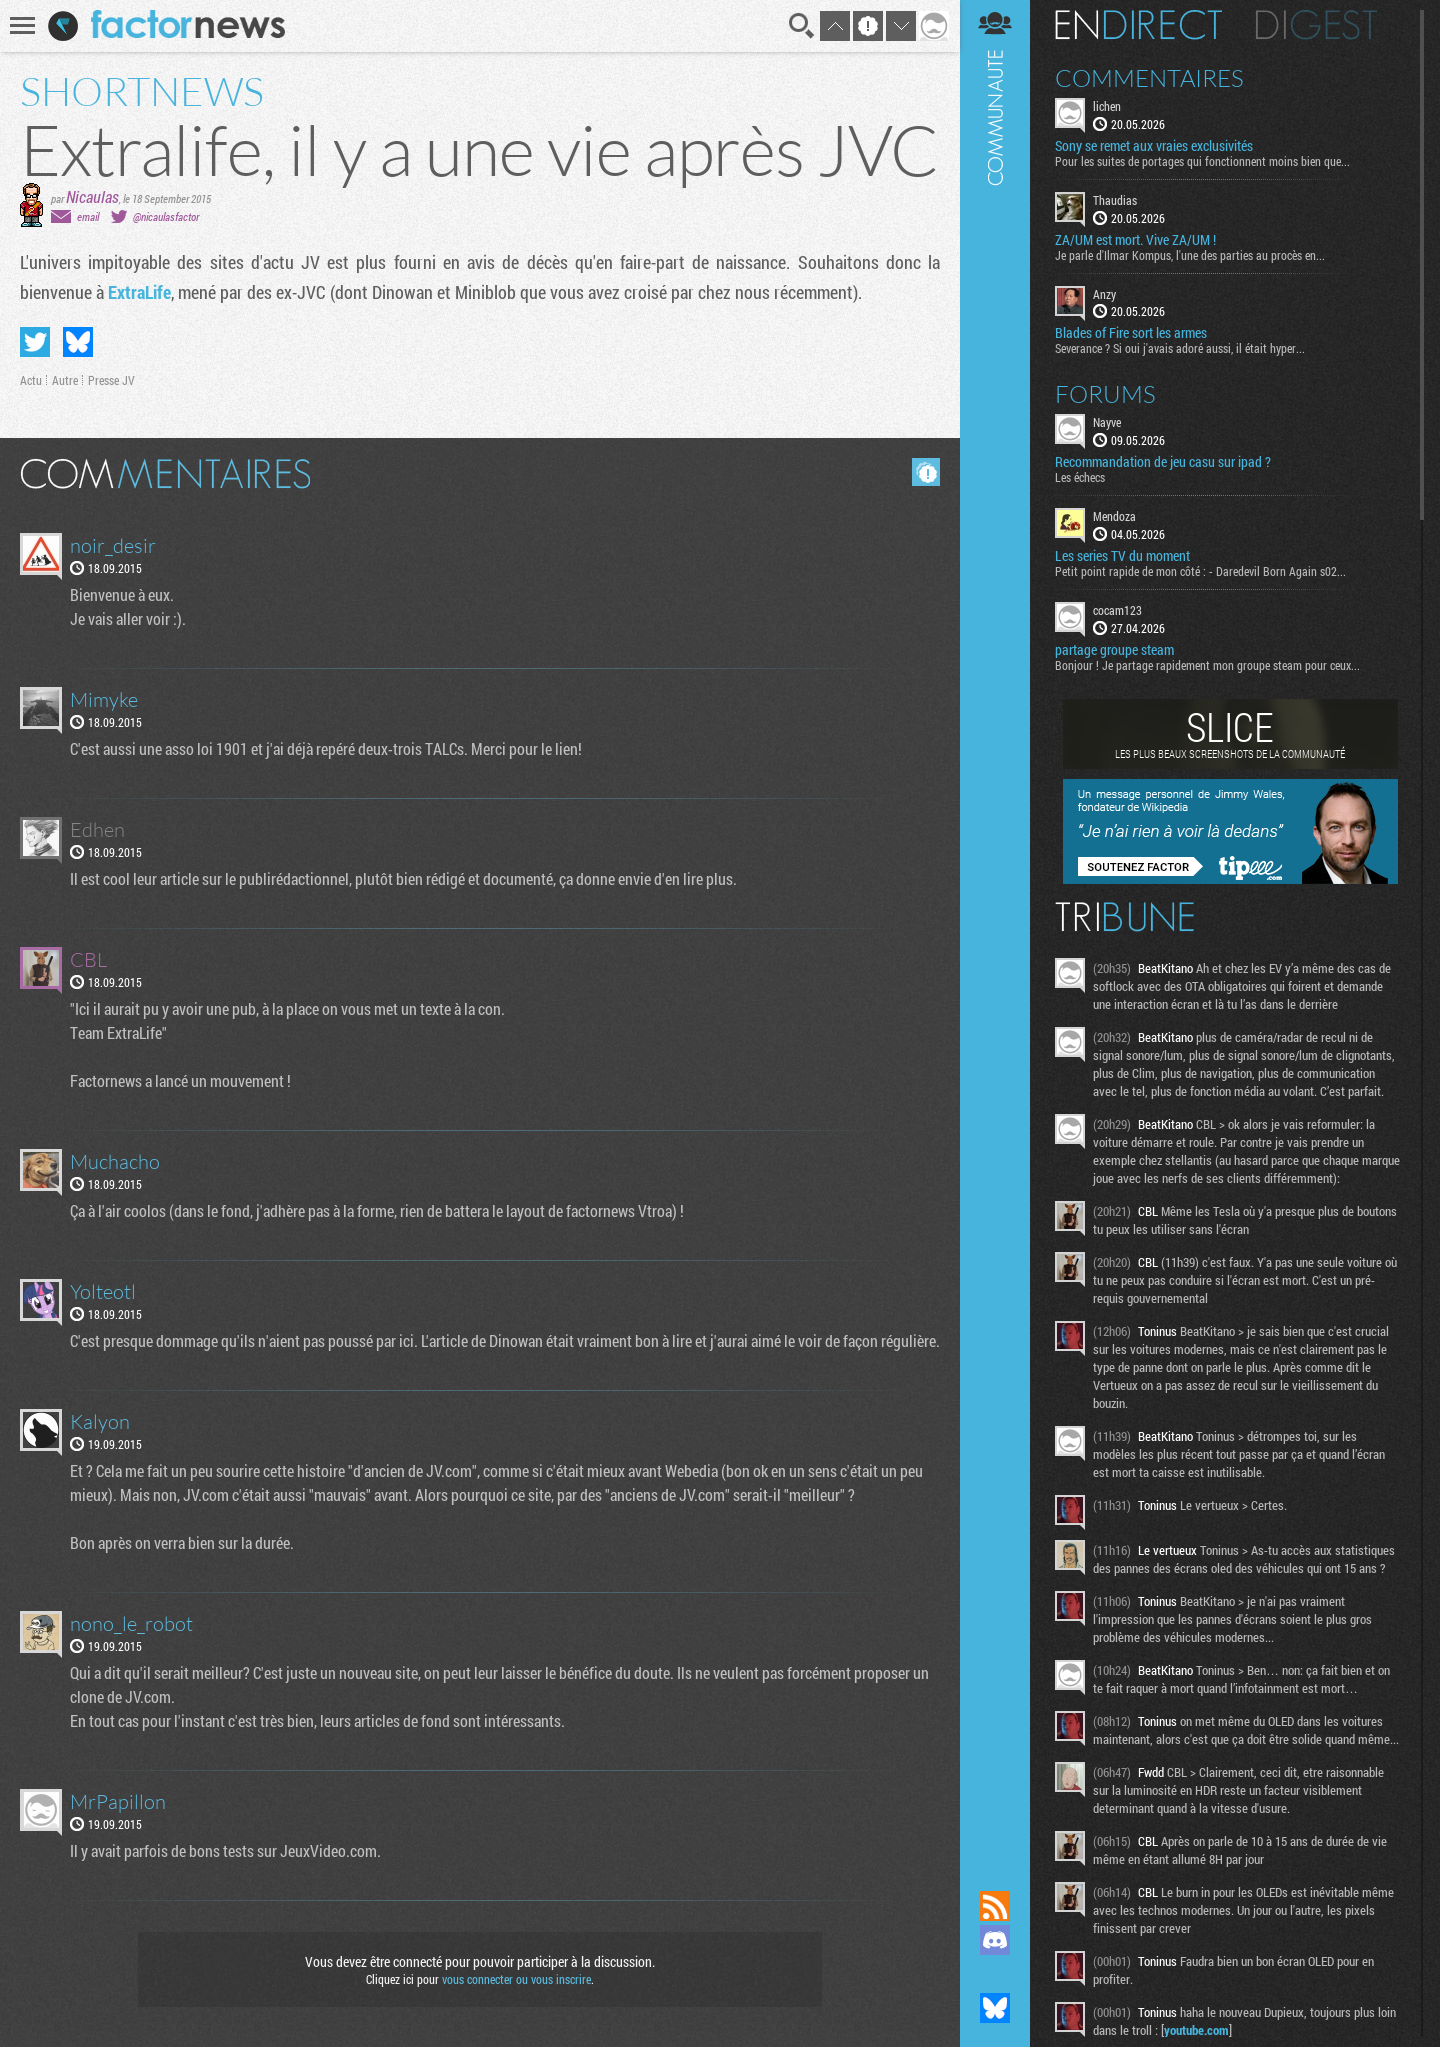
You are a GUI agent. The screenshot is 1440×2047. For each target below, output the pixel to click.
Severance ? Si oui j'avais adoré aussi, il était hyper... (1180, 348)
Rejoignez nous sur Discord (995, 1940)
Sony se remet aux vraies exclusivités (1154, 146)
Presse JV (111, 380)
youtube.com (1196, 2030)
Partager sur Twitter (35, 342)
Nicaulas (92, 196)
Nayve (1107, 422)
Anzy (1104, 294)
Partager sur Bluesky (78, 342)
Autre (65, 380)
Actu (31, 380)
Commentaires (1149, 78)
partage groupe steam (1114, 650)
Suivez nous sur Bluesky (995, 2008)
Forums (1105, 394)
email (88, 216)
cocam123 (1117, 610)
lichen (1107, 106)
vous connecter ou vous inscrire (516, 1979)
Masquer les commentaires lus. (926, 472)
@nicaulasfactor (166, 216)
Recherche (802, 26)
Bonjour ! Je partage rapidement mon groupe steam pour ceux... (1207, 665)
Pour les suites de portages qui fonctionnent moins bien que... (1202, 161)
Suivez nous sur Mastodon (995, 1974)
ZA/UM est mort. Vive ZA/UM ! (1135, 240)
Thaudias (1115, 200)
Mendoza (1114, 516)
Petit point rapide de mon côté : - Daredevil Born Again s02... (1200, 571)
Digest (1316, 25)
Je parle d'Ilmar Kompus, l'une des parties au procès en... (1190, 255)
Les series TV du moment (1122, 556)
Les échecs (1080, 477)
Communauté (995, 926)
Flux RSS (995, 1906)
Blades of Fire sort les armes (1131, 333)
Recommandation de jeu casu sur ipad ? (1163, 462)
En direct (1138, 25)
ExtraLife (139, 292)
